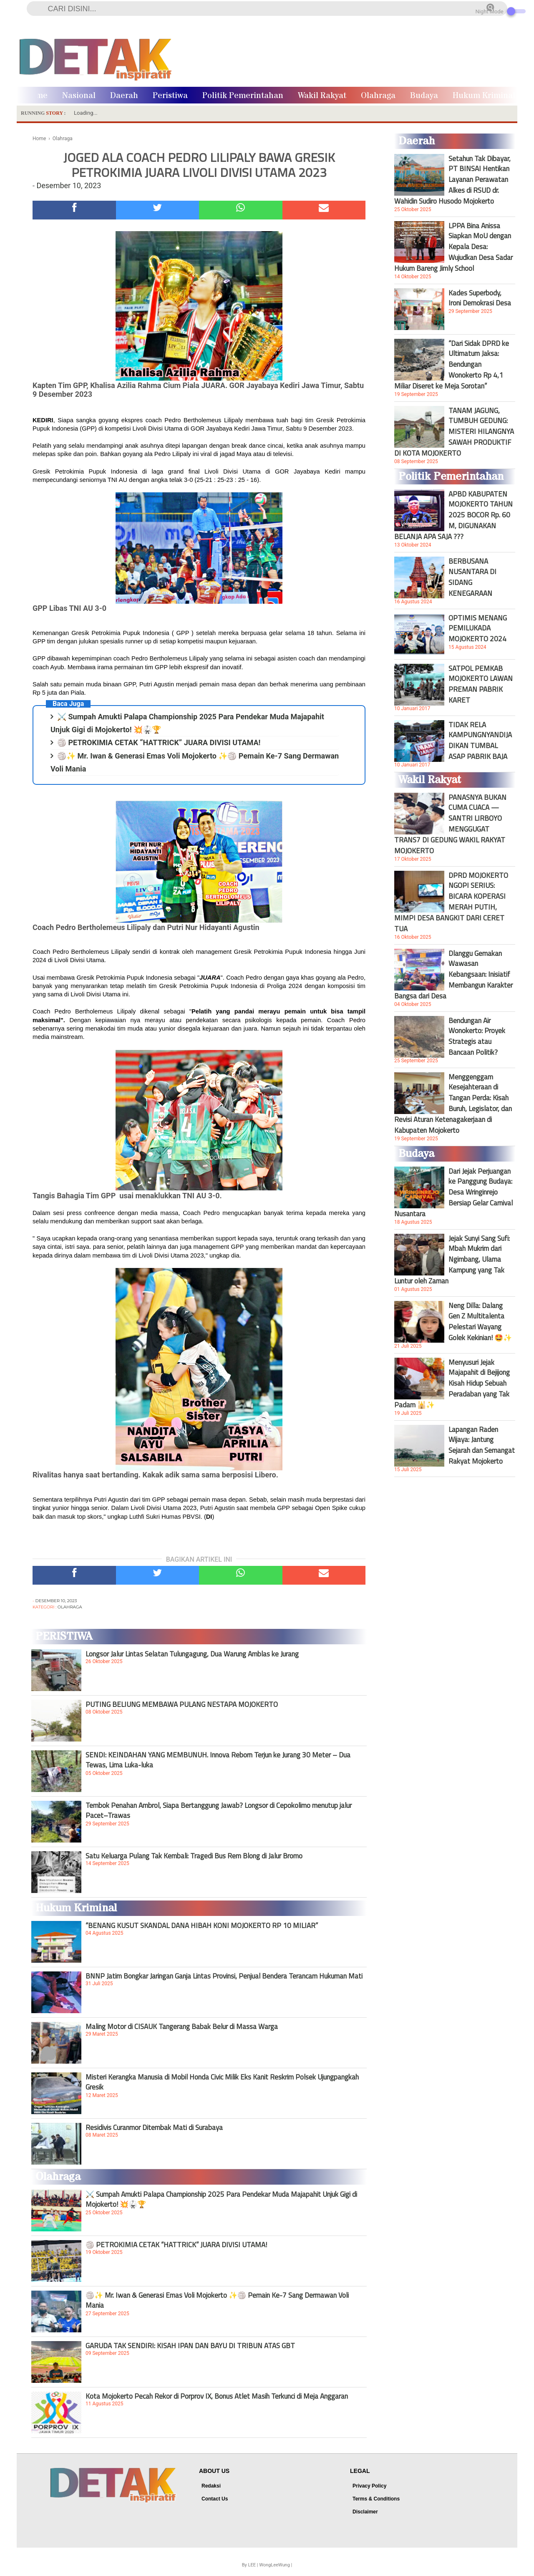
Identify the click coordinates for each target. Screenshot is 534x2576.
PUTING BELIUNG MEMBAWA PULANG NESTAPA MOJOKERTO (182, 1704)
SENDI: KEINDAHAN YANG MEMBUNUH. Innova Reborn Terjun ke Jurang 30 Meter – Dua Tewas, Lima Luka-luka (218, 1759)
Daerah (124, 95)
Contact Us (215, 2499)
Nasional (79, 95)
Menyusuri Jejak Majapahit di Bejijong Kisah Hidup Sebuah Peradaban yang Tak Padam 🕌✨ (452, 1383)
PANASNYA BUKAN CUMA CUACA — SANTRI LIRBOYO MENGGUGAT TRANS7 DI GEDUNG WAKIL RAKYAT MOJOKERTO (450, 824)
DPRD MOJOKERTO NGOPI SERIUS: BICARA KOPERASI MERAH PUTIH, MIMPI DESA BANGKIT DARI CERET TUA (451, 902)
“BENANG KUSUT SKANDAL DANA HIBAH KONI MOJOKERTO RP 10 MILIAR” (202, 1925)
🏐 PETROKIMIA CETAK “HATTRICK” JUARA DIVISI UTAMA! (158, 742)
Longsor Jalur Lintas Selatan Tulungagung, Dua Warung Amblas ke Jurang (192, 1653)
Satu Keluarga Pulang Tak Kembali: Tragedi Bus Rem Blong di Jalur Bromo (194, 1855)
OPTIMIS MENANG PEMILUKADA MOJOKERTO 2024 (477, 628)
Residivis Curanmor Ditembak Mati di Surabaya (154, 2127)
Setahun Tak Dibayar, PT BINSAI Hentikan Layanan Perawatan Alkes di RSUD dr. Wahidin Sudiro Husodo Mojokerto (452, 180)
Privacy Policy (369, 2486)
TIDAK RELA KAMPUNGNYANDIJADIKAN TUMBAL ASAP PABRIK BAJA (480, 740)
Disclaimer (365, 2512)
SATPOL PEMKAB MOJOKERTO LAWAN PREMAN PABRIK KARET (480, 684)
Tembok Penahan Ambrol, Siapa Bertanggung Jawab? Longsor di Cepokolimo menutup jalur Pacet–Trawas (219, 1810)
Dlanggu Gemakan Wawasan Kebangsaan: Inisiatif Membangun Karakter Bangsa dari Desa (453, 974)
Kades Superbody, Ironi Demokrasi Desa (479, 297)
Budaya (424, 95)
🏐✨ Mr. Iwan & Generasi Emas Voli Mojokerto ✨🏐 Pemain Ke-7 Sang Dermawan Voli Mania (217, 2300)
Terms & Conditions (376, 2499)
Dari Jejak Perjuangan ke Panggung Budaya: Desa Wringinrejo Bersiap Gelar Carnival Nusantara (453, 1192)
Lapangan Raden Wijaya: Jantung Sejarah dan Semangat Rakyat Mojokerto (481, 1445)
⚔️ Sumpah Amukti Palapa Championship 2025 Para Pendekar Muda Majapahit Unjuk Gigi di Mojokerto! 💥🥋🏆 (221, 2199)
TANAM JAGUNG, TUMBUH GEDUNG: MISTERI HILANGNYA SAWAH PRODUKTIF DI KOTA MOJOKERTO (454, 432)
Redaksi (211, 2486)
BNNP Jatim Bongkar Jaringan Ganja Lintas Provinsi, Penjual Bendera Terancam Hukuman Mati (224, 1976)
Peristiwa (170, 95)
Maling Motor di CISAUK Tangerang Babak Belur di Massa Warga (182, 2026)
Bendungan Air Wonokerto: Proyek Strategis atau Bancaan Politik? (476, 1036)
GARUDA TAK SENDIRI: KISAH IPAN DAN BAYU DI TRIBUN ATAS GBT (190, 2345)
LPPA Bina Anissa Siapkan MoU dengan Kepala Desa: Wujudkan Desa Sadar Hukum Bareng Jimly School (453, 247)
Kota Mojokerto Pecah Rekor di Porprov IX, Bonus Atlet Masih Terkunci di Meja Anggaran (217, 2396)
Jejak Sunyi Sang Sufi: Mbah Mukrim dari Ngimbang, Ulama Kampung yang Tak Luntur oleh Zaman (452, 1259)
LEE (252, 2565)
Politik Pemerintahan (242, 95)
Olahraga (378, 95)
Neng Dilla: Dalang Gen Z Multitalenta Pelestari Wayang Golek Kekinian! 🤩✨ (480, 1321)
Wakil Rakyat (322, 95)
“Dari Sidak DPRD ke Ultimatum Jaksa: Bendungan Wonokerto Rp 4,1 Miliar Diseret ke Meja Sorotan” (451, 364)
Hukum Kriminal (484, 95)
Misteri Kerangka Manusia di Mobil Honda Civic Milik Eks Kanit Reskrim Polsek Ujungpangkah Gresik (222, 2082)
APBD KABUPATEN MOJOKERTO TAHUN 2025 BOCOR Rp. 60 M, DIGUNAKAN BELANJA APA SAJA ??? (453, 515)
